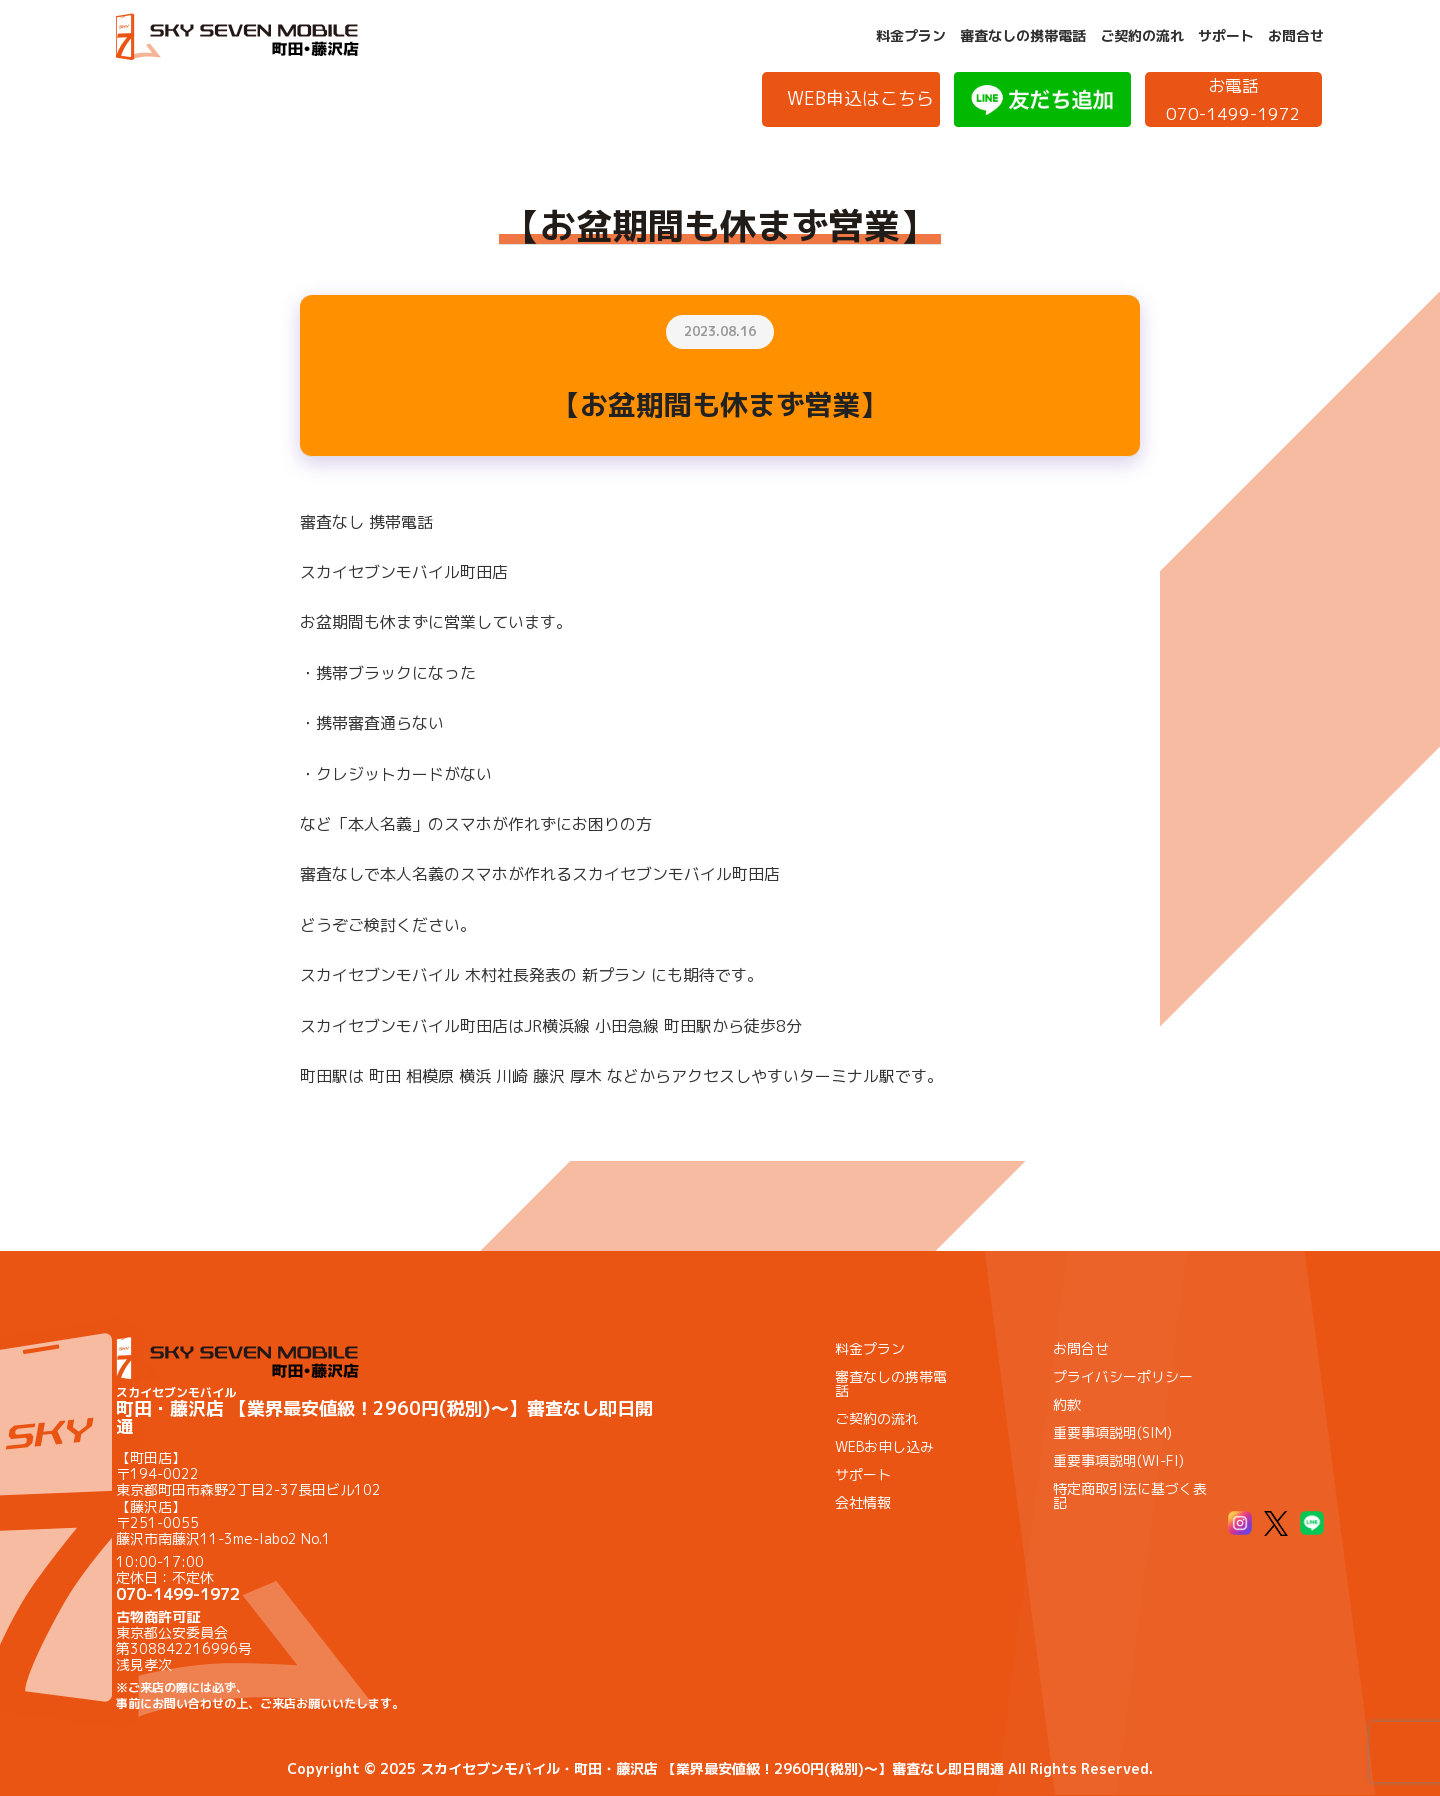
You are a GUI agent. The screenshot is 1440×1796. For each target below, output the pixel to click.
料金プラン (911, 36)
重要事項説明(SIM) (1112, 1432)
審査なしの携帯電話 (1023, 36)
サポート (1226, 36)
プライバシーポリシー (1123, 1376)
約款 (1067, 1404)
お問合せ (1296, 36)
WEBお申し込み (884, 1446)
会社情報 (863, 1502)
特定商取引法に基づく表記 (1130, 1495)
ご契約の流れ (1142, 36)
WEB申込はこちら (860, 98)
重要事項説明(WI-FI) (1118, 1460)
